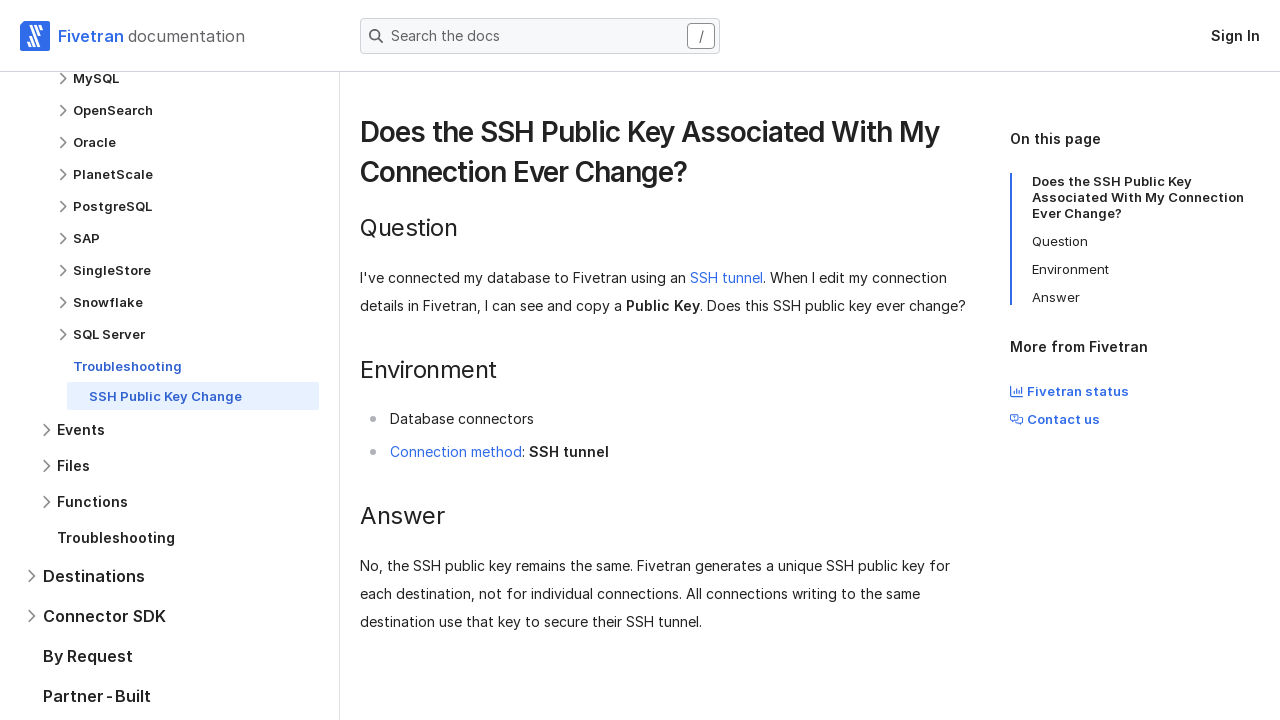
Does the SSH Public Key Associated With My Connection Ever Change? (1138, 197)
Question (1060, 241)
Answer (1056, 297)
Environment (1070, 269)
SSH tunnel (726, 277)
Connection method (456, 451)
